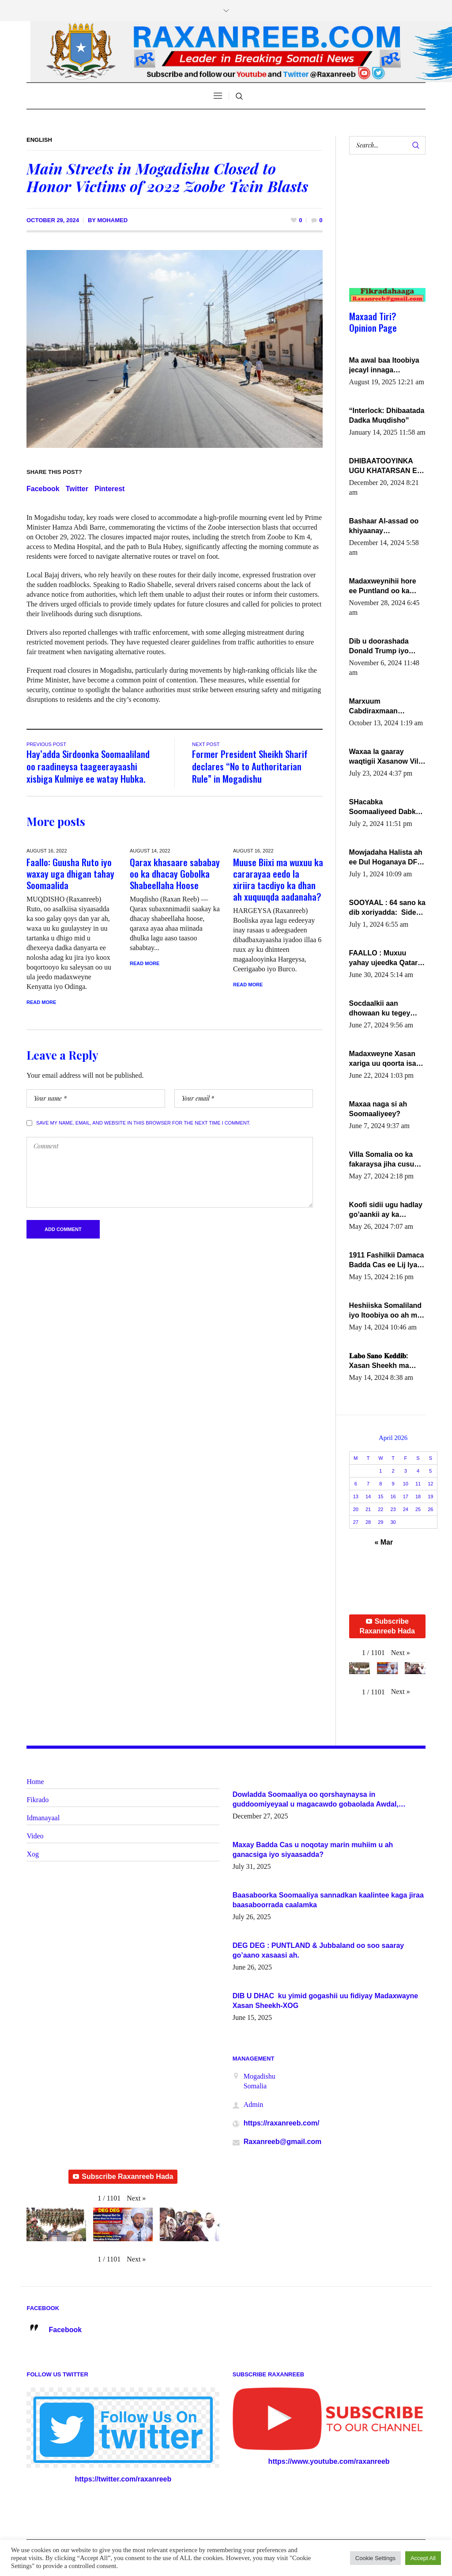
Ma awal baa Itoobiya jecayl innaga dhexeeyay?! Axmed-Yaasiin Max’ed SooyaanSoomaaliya (384, 365)
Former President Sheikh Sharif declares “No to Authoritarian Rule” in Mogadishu (250, 766)
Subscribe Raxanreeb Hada (387, 1626)
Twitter (77, 488)
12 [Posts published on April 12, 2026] (430, 1483)
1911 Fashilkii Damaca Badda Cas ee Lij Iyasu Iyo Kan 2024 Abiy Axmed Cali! (387, 1260)
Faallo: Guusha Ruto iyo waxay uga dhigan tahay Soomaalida (70, 873)
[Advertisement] (383, 230)
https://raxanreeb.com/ (282, 2123)
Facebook (43, 488)
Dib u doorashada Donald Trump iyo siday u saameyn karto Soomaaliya (387, 646)
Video (34, 1836)
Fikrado (37, 1799)
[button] (400, 1653)
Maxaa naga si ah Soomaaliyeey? (378, 1109)
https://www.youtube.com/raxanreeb (329, 2461)
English (39, 139)
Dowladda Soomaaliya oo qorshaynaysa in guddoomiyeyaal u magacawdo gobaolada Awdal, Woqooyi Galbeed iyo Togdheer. (316, 1800)
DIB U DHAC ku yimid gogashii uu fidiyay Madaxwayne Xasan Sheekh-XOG (325, 2000)
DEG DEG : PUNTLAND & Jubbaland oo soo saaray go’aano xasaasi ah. (318, 1950)
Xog (32, 1854)
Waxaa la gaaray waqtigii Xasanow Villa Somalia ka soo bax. (386, 757)
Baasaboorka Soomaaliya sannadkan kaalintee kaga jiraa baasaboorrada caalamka (328, 1900)
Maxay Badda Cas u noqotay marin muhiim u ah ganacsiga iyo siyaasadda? (313, 1849)
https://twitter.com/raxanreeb (123, 2479)
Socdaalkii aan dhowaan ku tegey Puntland (380, 1009)
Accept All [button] (423, 2558)
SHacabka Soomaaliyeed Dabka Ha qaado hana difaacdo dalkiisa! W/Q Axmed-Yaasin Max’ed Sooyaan (387, 807)
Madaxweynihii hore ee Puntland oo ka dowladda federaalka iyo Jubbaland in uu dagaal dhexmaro (383, 586)
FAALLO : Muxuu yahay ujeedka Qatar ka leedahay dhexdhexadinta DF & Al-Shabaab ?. (385, 958)
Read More (41, 1002)
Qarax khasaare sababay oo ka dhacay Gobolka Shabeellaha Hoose (175, 873)
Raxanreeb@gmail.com (283, 2141)
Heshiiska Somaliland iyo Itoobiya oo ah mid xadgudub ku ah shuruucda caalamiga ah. (386, 1311)
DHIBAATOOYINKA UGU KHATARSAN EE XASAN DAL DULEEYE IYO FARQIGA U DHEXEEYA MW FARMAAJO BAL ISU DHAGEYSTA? (387, 466)
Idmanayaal (43, 1818)
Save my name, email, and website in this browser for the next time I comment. (143, 1122)
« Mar (383, 1542)
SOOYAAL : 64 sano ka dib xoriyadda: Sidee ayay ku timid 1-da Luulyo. (387, 908)
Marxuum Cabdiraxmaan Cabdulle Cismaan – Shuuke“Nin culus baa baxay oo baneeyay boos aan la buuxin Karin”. (386, 706)
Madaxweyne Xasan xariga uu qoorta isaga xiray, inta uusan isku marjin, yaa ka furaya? (387, 1059)
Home (35, 1781)
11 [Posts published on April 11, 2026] (418, 1483)
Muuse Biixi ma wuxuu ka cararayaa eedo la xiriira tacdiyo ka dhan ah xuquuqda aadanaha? (278, 879)
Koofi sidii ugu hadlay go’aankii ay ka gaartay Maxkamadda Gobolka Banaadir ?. (385, 1210)
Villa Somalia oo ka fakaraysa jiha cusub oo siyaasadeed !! (383, 1160)
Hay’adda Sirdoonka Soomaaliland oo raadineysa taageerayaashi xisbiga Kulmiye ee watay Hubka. (88, 766)
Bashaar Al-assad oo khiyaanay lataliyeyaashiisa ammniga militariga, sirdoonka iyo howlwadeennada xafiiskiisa (384, 526)
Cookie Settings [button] (375, 2558)
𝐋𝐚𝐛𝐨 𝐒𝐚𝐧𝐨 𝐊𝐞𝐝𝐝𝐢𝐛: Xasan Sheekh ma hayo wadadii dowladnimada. (379, 1361)
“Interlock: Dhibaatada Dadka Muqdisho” (387, 415)
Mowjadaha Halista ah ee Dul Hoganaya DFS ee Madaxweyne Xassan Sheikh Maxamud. (385, 858)
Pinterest (109, 488)
